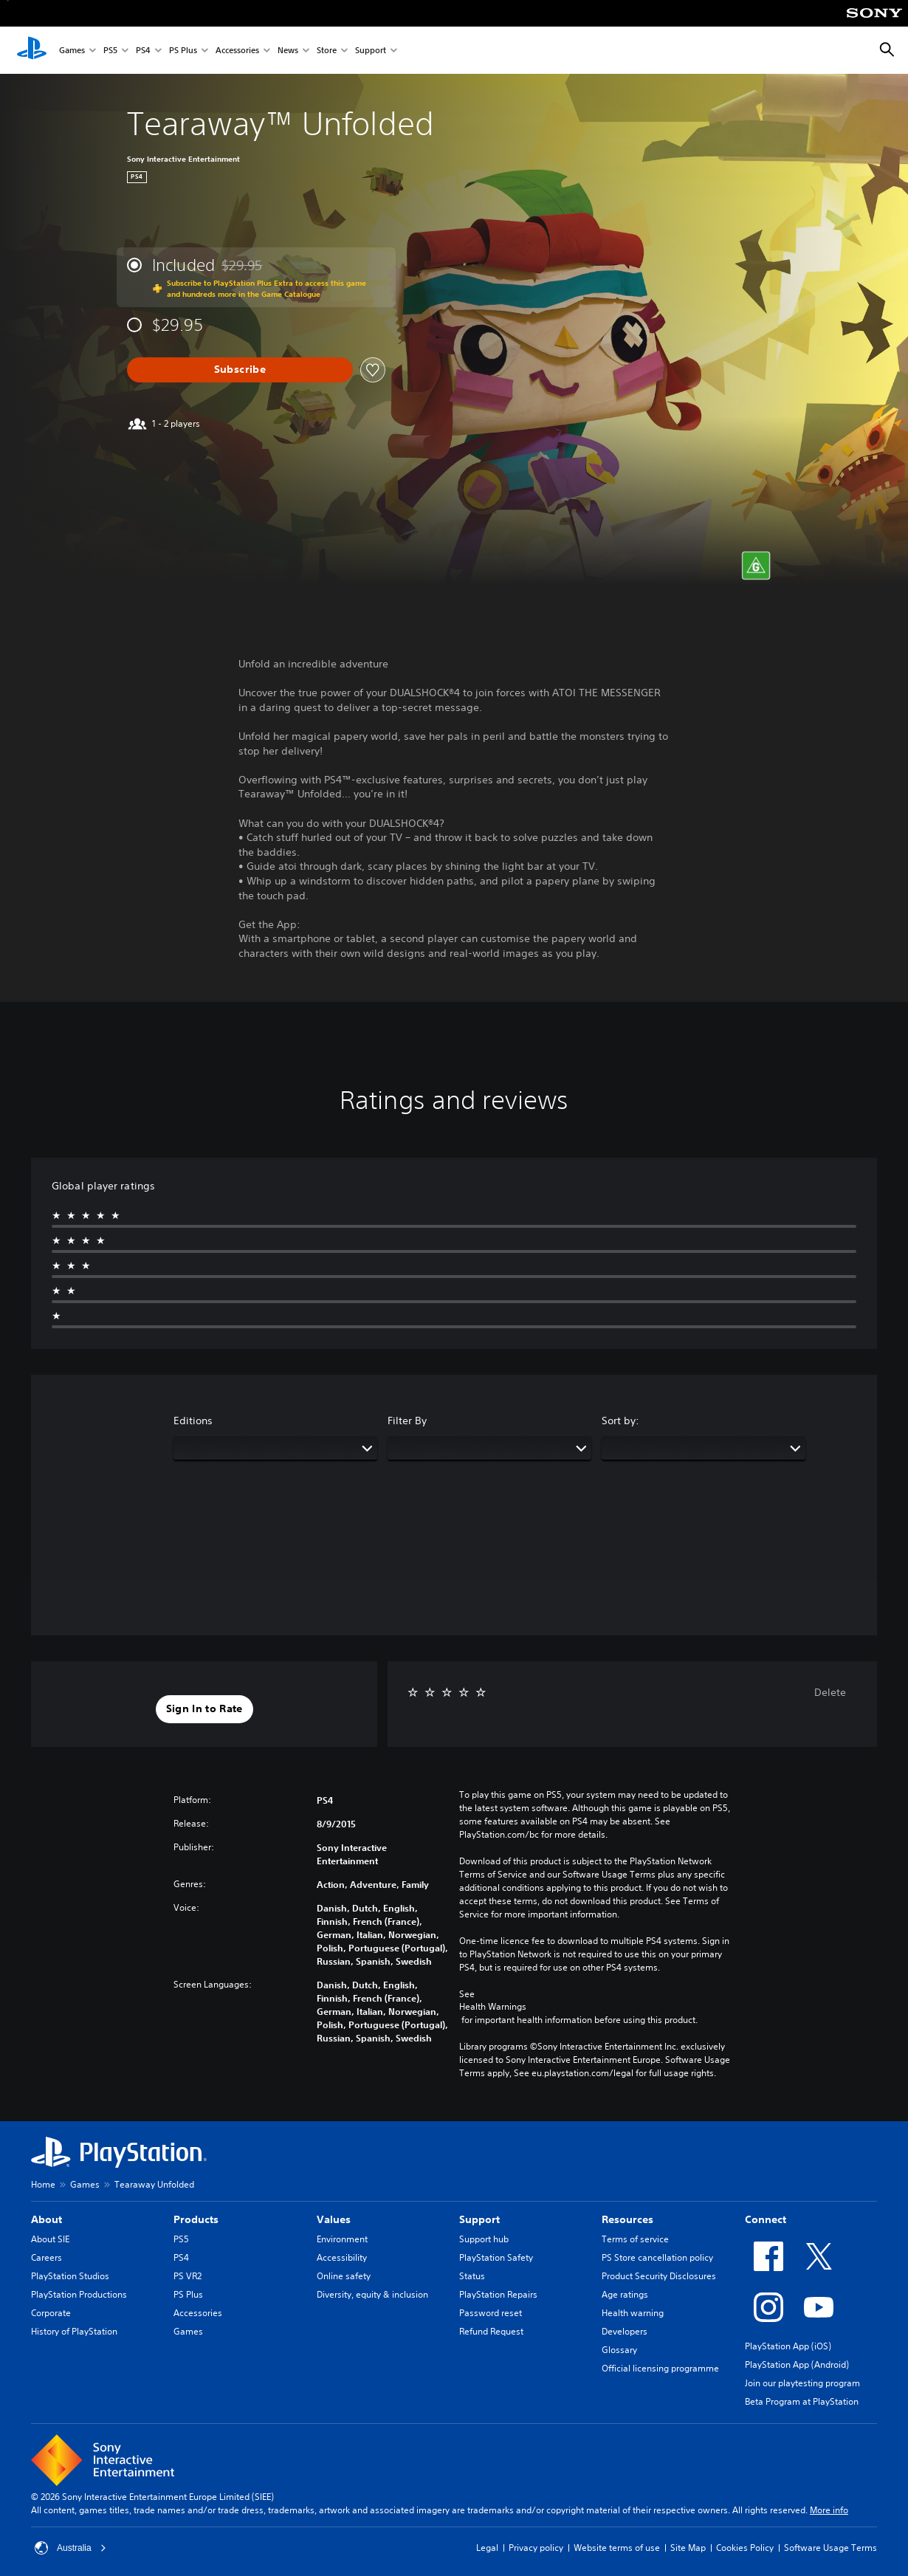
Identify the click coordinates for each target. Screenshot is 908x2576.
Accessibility (342, 2257)
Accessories (237, 50)
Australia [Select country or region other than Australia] (70, 2548)
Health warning (633, 2313)
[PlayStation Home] (31, 50)
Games (72, 50)
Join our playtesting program (802, 2383)
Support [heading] (479, 2219)
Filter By (407, 1420)
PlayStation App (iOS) (788, 2346)
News (288, 50)
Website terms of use (617, 2547)
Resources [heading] (627, 2219)
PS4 (143, 50)
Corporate (51, 2313)
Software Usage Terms (830, 2547)
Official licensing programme (660, 2368)
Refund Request (491, 2331)
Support (370, 50)
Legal (487, 2547)
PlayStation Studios (70, 2276)
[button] (204, 1709)
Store (327, 50)
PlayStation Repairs (498, 2294)
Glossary (619, 2349)
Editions (193, 1420)
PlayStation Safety (496, 2257)
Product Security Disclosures (659, 2276)
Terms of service (635, 2239)
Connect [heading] (765, 2219)
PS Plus (183, 50)
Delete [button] (830, 1692)
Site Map (688, 2547)
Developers (624, 2331)
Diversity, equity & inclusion (372, 2294)
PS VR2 (187, 2276)
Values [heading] (334, 2219)
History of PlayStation (74, 2331)
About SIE (50, 2239)
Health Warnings (492, 2007)
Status (472, 2276)
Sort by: (620, 1420)
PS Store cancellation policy (657, 2257)
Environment (342, 2239)
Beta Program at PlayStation (802, 2401)
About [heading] (46, 2219)
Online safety (344, 2276)
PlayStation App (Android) (797, 2364)
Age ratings (625, 2294)
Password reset (490, 2313)
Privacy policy (536, 2547)
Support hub (484, 2239)
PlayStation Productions (79, 2294)
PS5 (110, 50)
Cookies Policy (745, 2547)
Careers (46, 2257)
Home (43, 2184)
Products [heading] (196, 2219)
